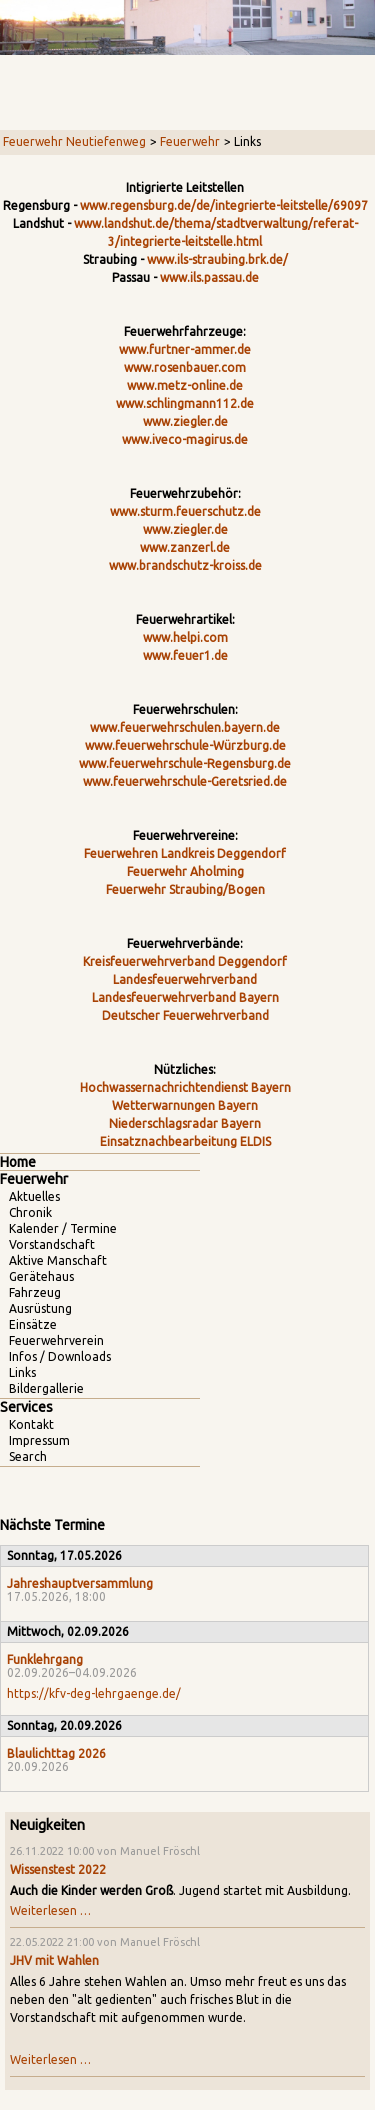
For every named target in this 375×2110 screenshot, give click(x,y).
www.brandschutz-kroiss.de (185, 565)
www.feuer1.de (185, 655)
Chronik (30, 1212)
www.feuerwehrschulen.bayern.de (185, 727)
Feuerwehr (190, 141)
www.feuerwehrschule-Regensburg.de (185, 763)
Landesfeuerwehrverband (185, 979)
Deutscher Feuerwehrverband (185, 1015)
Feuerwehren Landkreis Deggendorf (185, 853)
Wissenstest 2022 (58, 1869)
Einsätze (33, 1324)
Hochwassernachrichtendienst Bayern (185, 1087)
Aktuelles (34, 1196)
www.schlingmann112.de (185, 403)
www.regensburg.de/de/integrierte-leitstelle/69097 (224, 205)
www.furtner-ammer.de (185, 349)
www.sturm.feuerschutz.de (185, 511)
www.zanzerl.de (185, 547)
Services (26, 1407)
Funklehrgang (45, 1659)
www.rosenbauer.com (185, 367)
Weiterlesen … (50, 1910)
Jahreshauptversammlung (80, 1583)
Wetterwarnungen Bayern (185, 1105)
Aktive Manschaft (58, 1260)
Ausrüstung (40, 1308)
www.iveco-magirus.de (185, 439)
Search (28, 1456)
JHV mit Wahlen (54, 1960)
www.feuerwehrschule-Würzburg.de (185, 745)
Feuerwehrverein (56, 1340)
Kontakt (31, 1424)
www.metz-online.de (185, 385)
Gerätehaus (41, 1276)
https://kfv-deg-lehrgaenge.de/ (94, 1693)
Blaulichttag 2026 (56, 1753)
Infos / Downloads (60, 1356)
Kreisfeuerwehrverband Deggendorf (185, 961)
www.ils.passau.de (209, 277)
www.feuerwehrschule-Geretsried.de (185, 781)
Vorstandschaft (52, 1244)
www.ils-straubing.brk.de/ (217, 259)
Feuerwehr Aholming (185, 871)
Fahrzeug (35, 1292)
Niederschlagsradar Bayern (185, 1123)
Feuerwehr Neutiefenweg (74, 141)
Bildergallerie (46, 1388)
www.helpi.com (185, 637)
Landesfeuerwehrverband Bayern (185, 997)
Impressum (39, 1440)
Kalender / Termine (63, 1228)
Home (18, 1162)
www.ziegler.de (185, 421)
